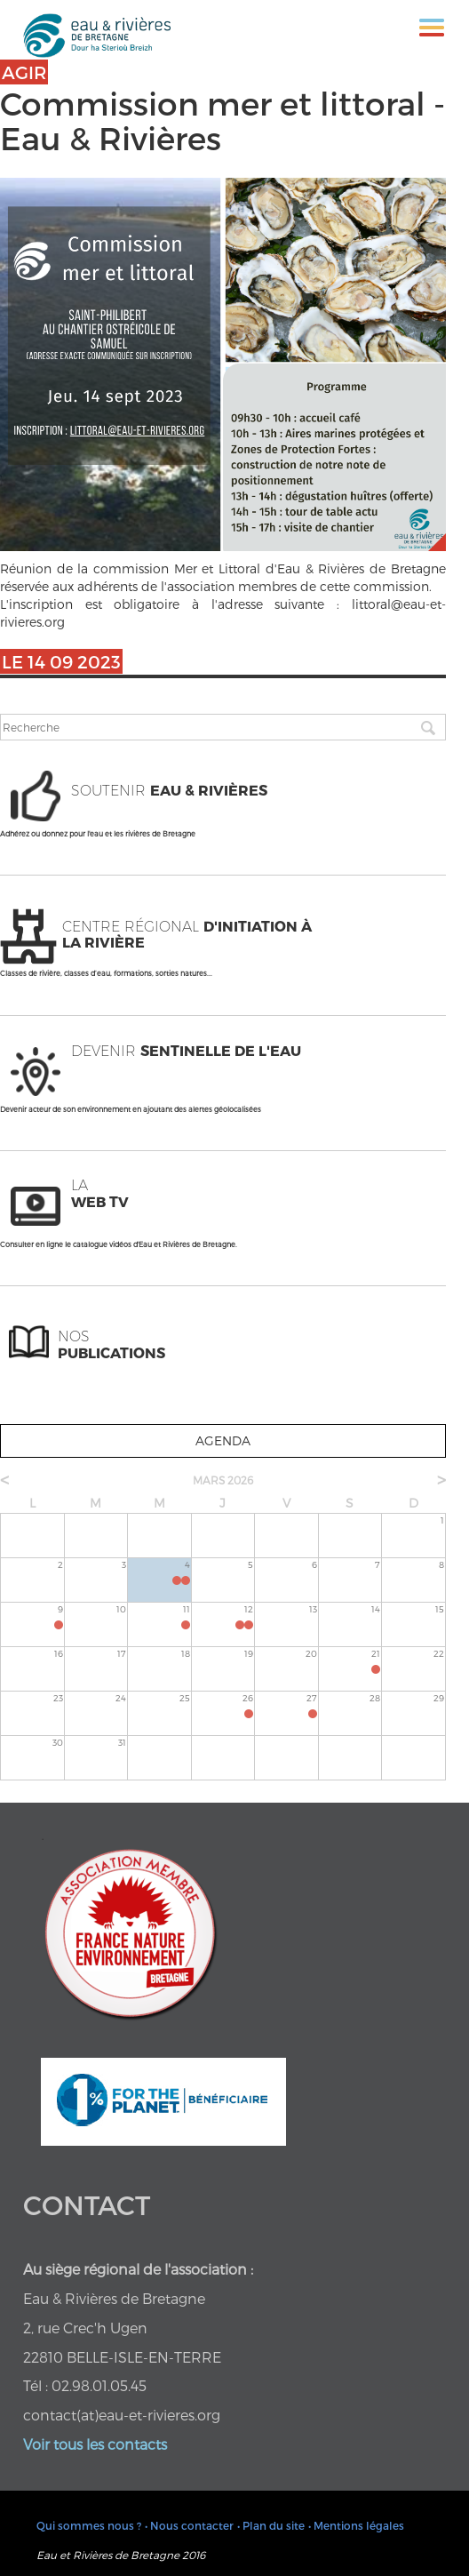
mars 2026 (223, 1480)
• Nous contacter (189, 2525)
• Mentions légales (356, 2525)
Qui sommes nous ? (88, 2525)
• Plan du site (271, 2525)
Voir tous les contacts (95, 2444)
